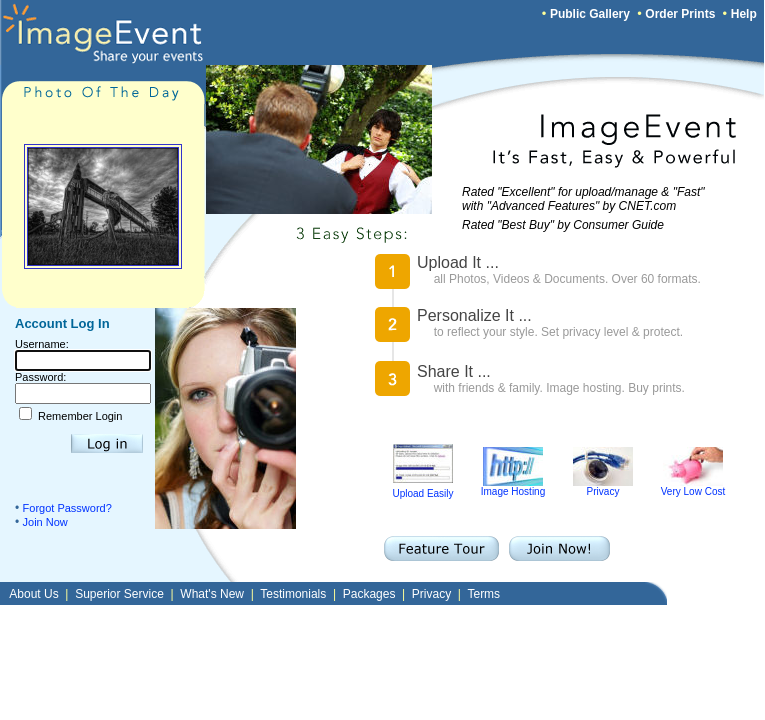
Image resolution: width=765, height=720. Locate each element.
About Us (33, 594)
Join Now (45, 522)
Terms (483, 594)
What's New (212, 594)
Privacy (603, 487)
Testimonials (293, 594)
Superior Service (119, 594)
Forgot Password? (67, 508)
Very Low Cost (693, 487)
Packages (369, 594)
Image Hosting (513, 487)
